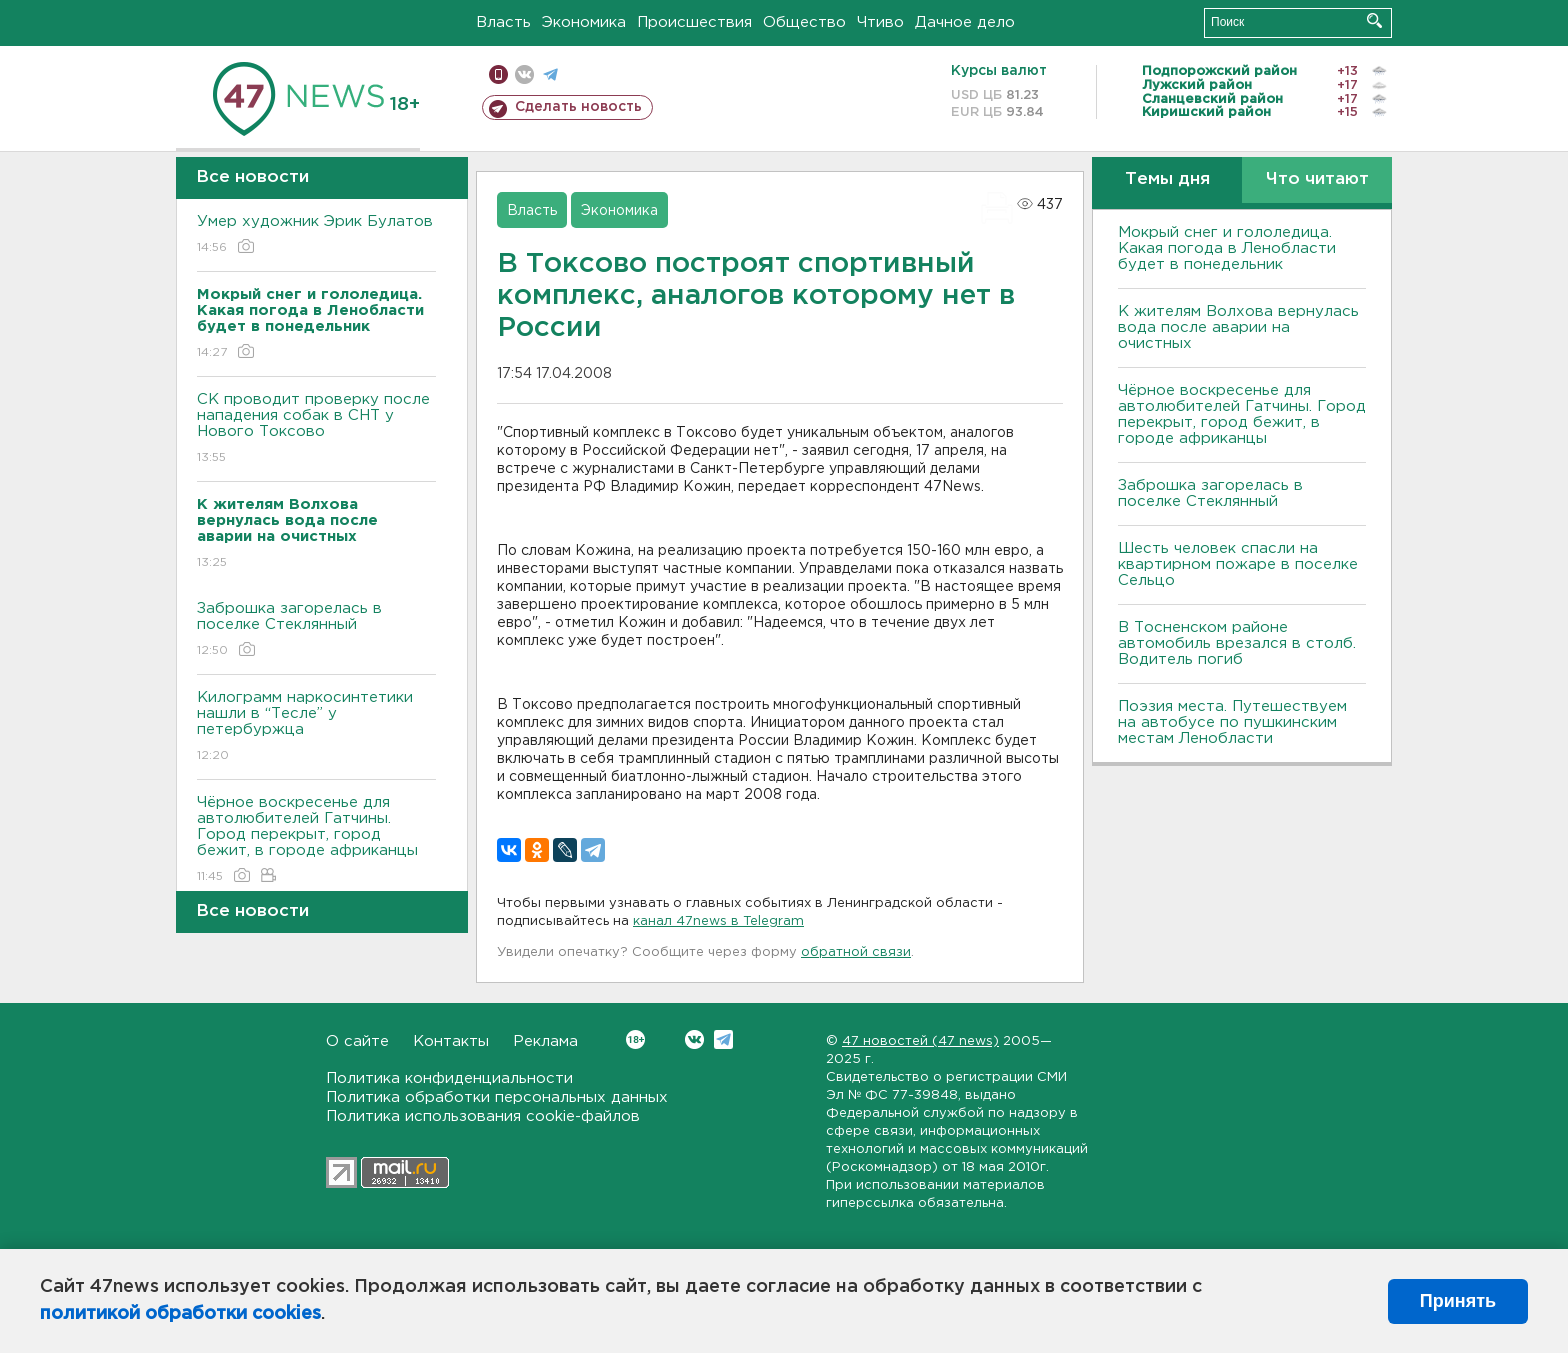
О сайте (357, 1041)
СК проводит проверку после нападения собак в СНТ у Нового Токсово (316, 429)
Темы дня (1167, 179)
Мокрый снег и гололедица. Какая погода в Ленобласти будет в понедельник (1227, 248)
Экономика (584, 22)
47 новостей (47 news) (920, 1041)
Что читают (1317, 179)
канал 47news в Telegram (718, 921)
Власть (503, 22)
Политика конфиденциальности (449, 1078)
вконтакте (524, 74)
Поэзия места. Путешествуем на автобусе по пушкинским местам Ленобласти (1232, 722)
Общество (804, 22)
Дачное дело (965, 22)
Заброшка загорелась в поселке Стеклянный (316, 630)
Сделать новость (578, 107)
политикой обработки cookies (180, 1314)
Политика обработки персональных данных (497, 1097)
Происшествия (694, 22)
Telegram (723, 1039)
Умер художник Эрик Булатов (316, 235)
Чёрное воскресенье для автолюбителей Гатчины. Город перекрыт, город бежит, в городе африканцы (316, 840)
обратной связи (856, 952)
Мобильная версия (498, 74)
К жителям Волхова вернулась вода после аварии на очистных (1238, 327)
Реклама (545, 1041)
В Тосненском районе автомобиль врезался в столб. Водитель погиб (1237, 643)
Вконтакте (635, 1039)
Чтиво (880, 22)
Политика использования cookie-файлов (483, 1116)
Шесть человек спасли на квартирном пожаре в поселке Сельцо (1238, 564)
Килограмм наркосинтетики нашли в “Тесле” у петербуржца (316, 727)
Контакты (451, 1041)
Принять (1458, 1301)
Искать (1374, 20)
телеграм (550, 74)
